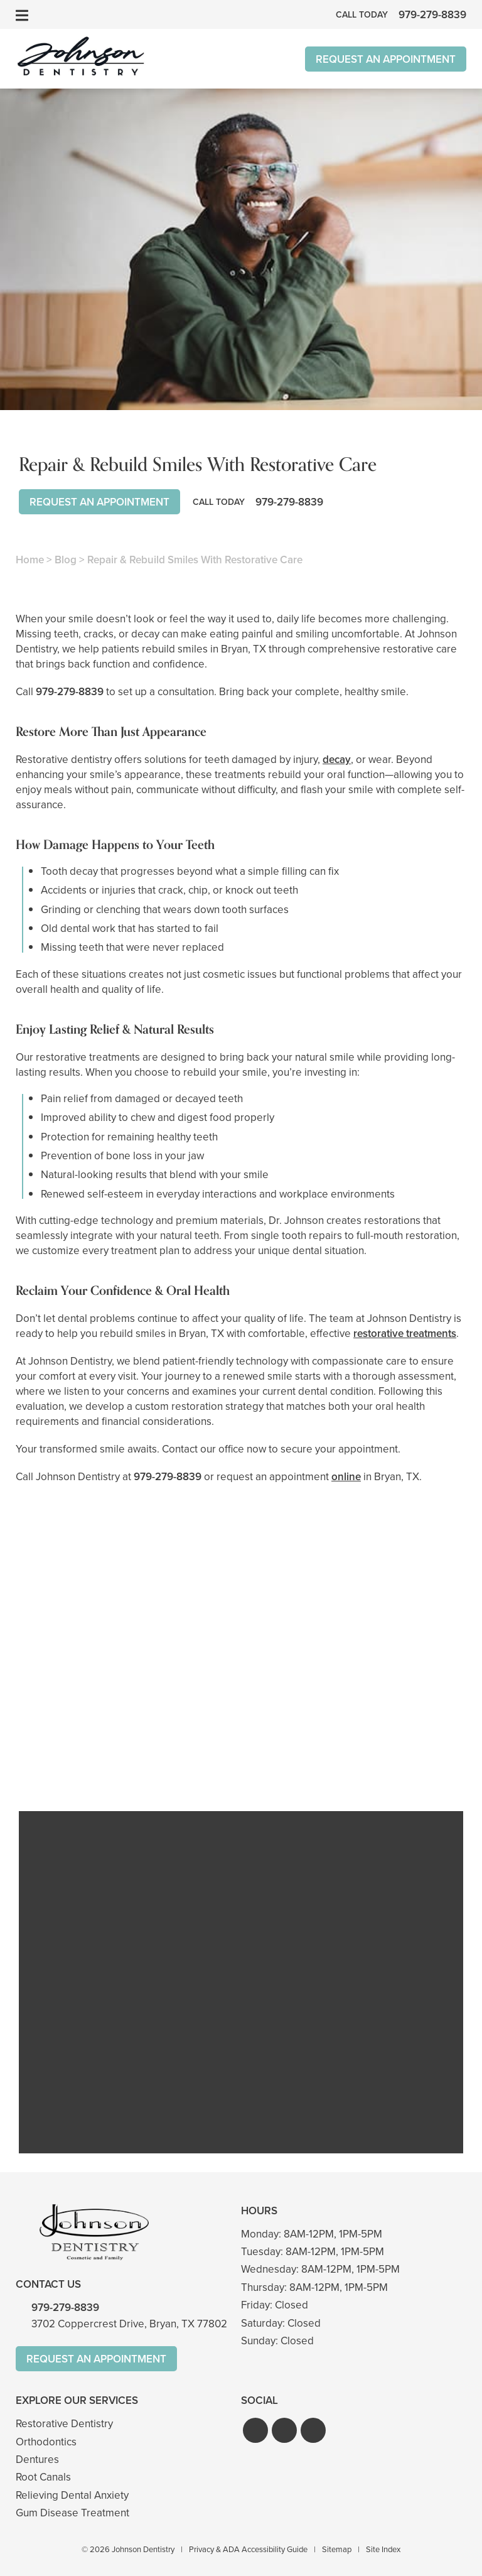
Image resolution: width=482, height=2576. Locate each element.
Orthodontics (46, 2442)
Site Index (383, 2549)
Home (30, 560)
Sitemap (336, 2549)
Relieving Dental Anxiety (72, 2495)
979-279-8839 (70, 692)
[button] (255, 2430)
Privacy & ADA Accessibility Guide (248, 2549)
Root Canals (43, 2477)
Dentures (37, 2459)
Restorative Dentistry (64, 2424)
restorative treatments (404, 1333)
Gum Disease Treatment (72, 2513)
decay (337, 759)
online (346, 1477)
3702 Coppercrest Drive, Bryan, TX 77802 (129, 2324)
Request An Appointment (386, 59)
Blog (66, 560)
